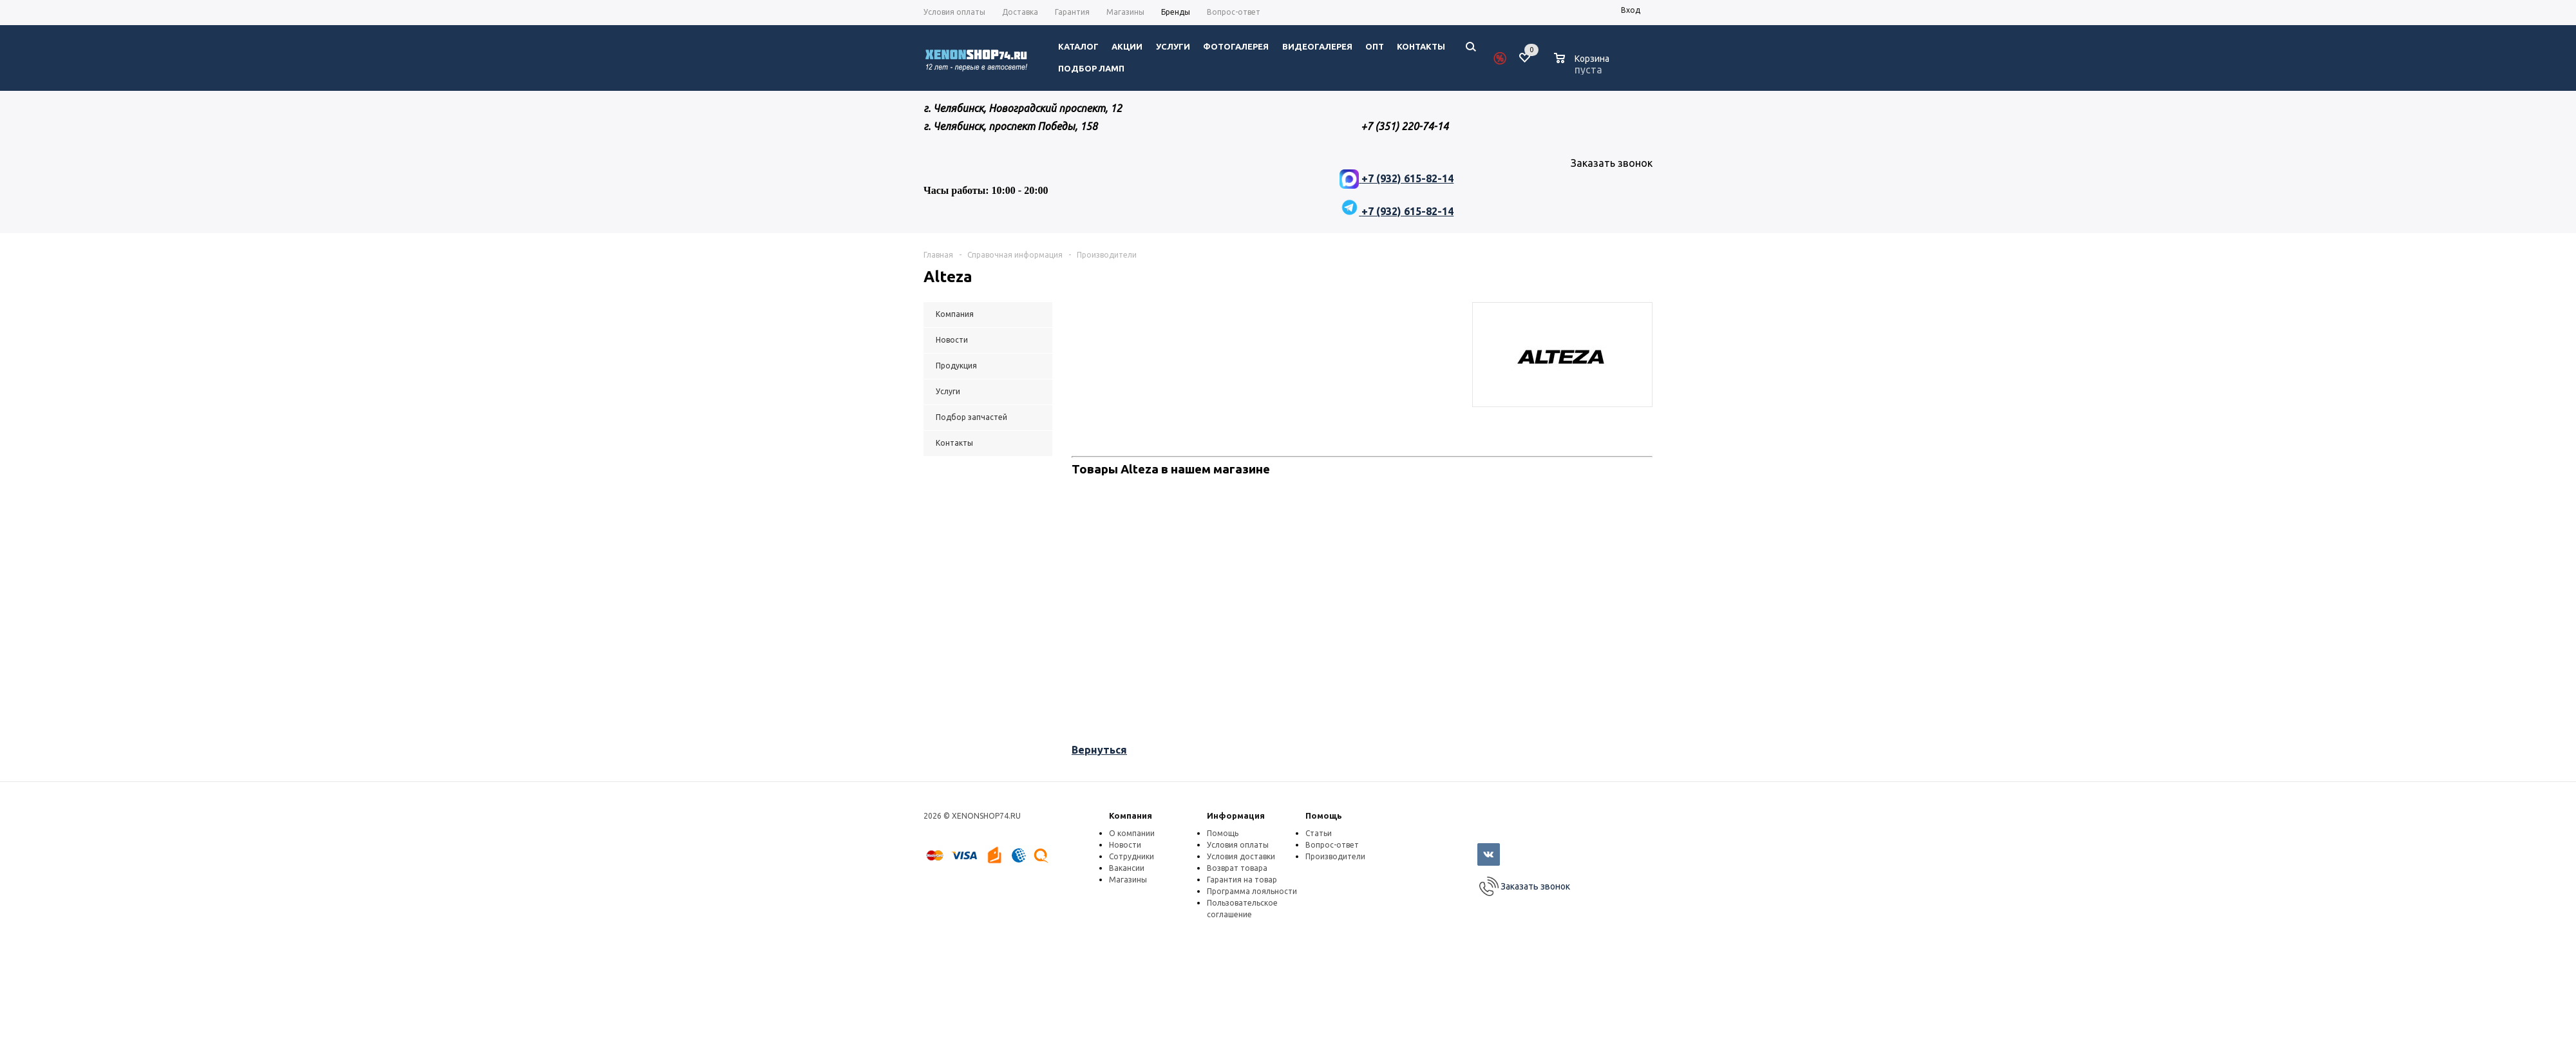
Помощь (1323, 815)
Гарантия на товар (1242, 879)
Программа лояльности (1252, 891)
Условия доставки (1241, 856)
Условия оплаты (1238, 845)
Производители (1335, 856)
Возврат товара (1237, 868)
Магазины (1128, 879)
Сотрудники (1131, 856)
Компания (1130, 815)
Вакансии (1126, 868)
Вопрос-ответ (1332, 845)
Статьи (1318, 833)
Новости (1125, 845)
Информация (1236, 815)
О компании (1132, 833)
